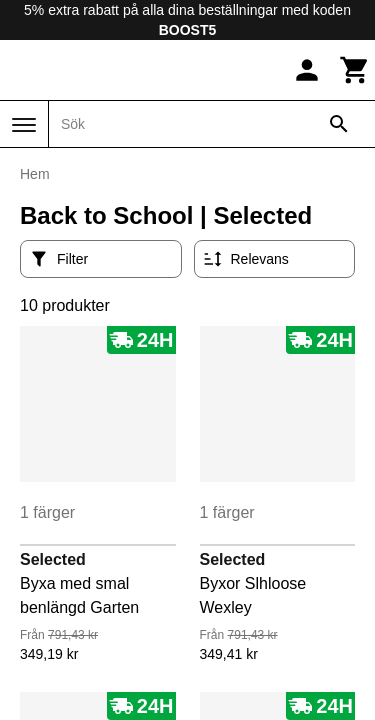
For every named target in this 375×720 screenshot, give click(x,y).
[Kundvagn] (355, 70)
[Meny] (24, 125)
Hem (35, 174)
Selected (53, 559)
